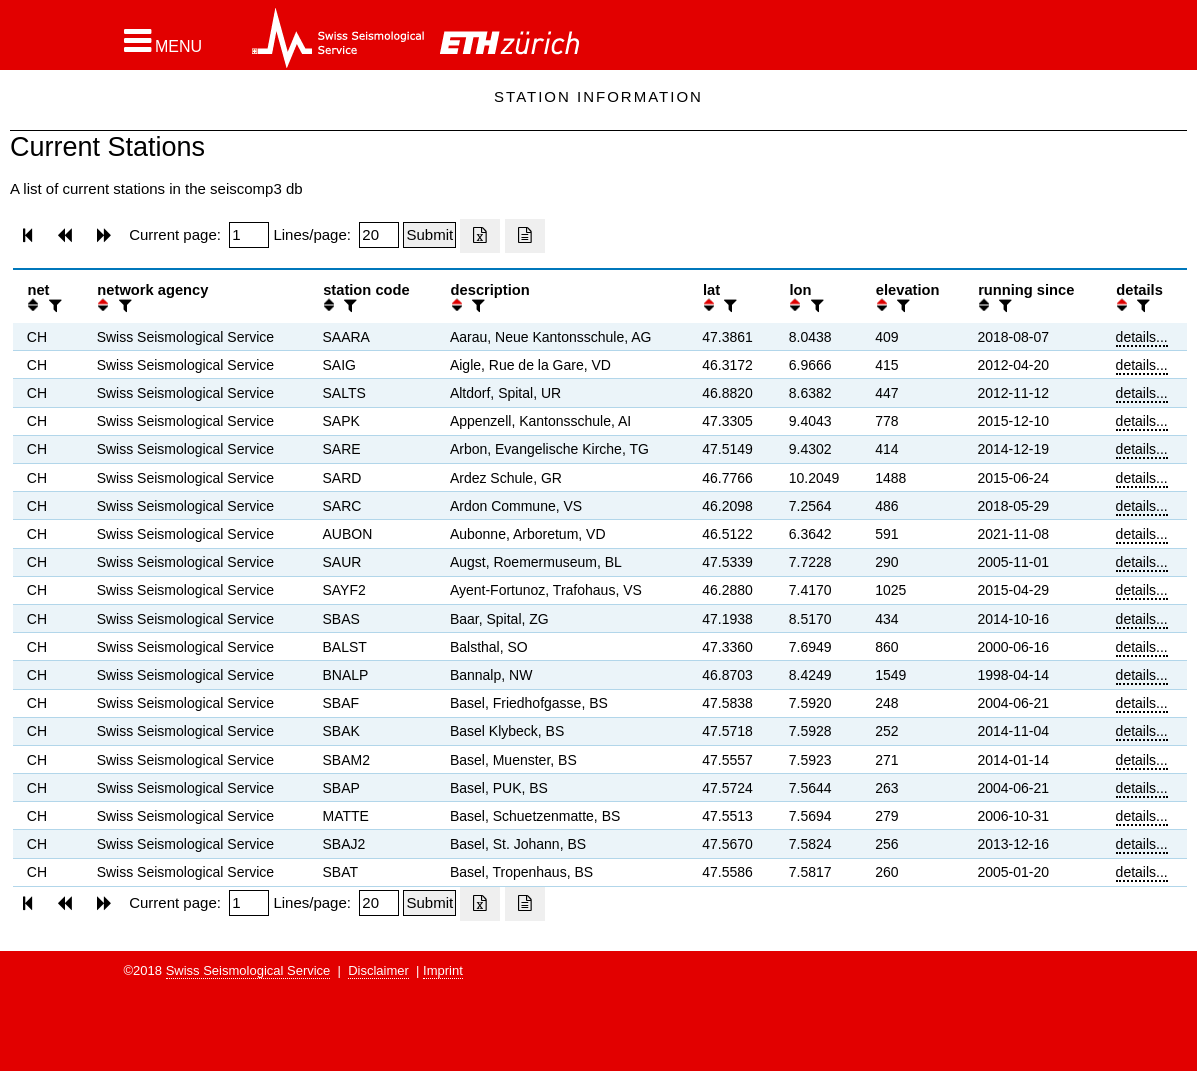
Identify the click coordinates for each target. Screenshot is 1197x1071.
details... (1142, 337)
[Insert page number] (249, 235)
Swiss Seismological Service (248, 970)
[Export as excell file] (480, 236)
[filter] (53, 305)
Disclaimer (378, 970)
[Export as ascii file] (525, 236)
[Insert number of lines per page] (379, 235)
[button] (163, 41)
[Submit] (429, 235)
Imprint (443, 970)
